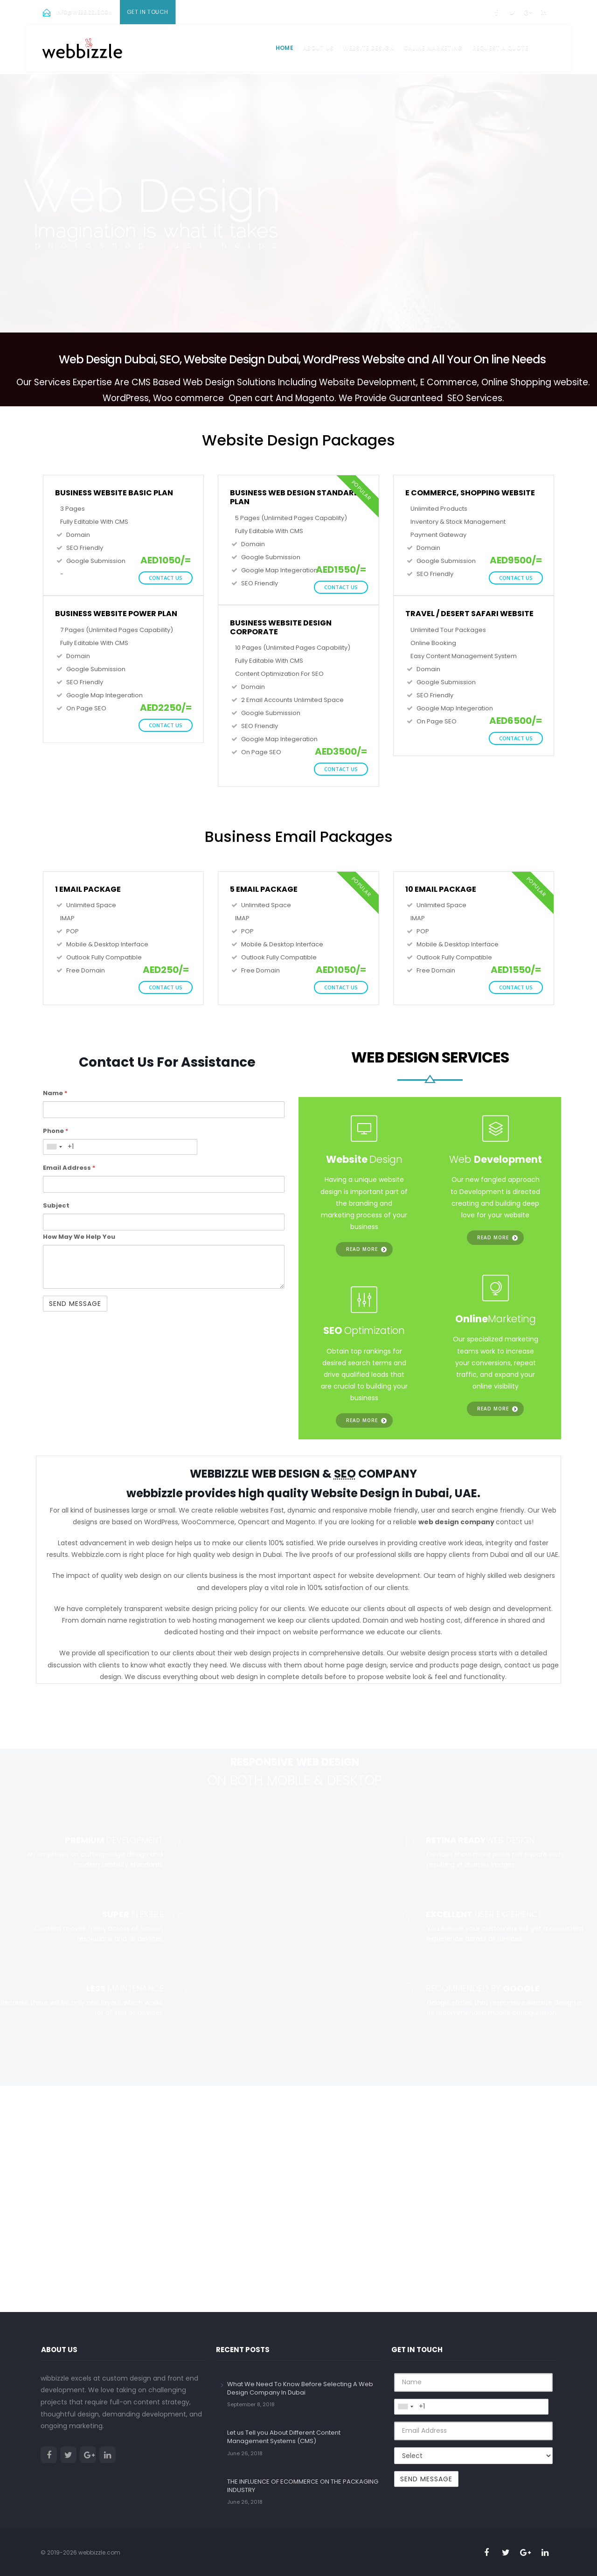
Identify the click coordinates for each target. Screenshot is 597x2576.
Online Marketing (433, 48)
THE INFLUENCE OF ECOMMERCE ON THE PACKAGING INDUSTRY (302, 2485)
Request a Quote (500, 48)
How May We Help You (79, 1236)
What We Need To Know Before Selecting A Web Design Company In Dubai (300, 2388)
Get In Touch (147, 12)
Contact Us (165, 577)
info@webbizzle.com (84, 12)
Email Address (69, 1167)
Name (55, 1093)
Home (284, 48)
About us (318, 48)
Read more (362, 1249)
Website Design (368, 48)
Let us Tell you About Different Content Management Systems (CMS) (283, 2436)
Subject (56, 1205)
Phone (55, 1130)
